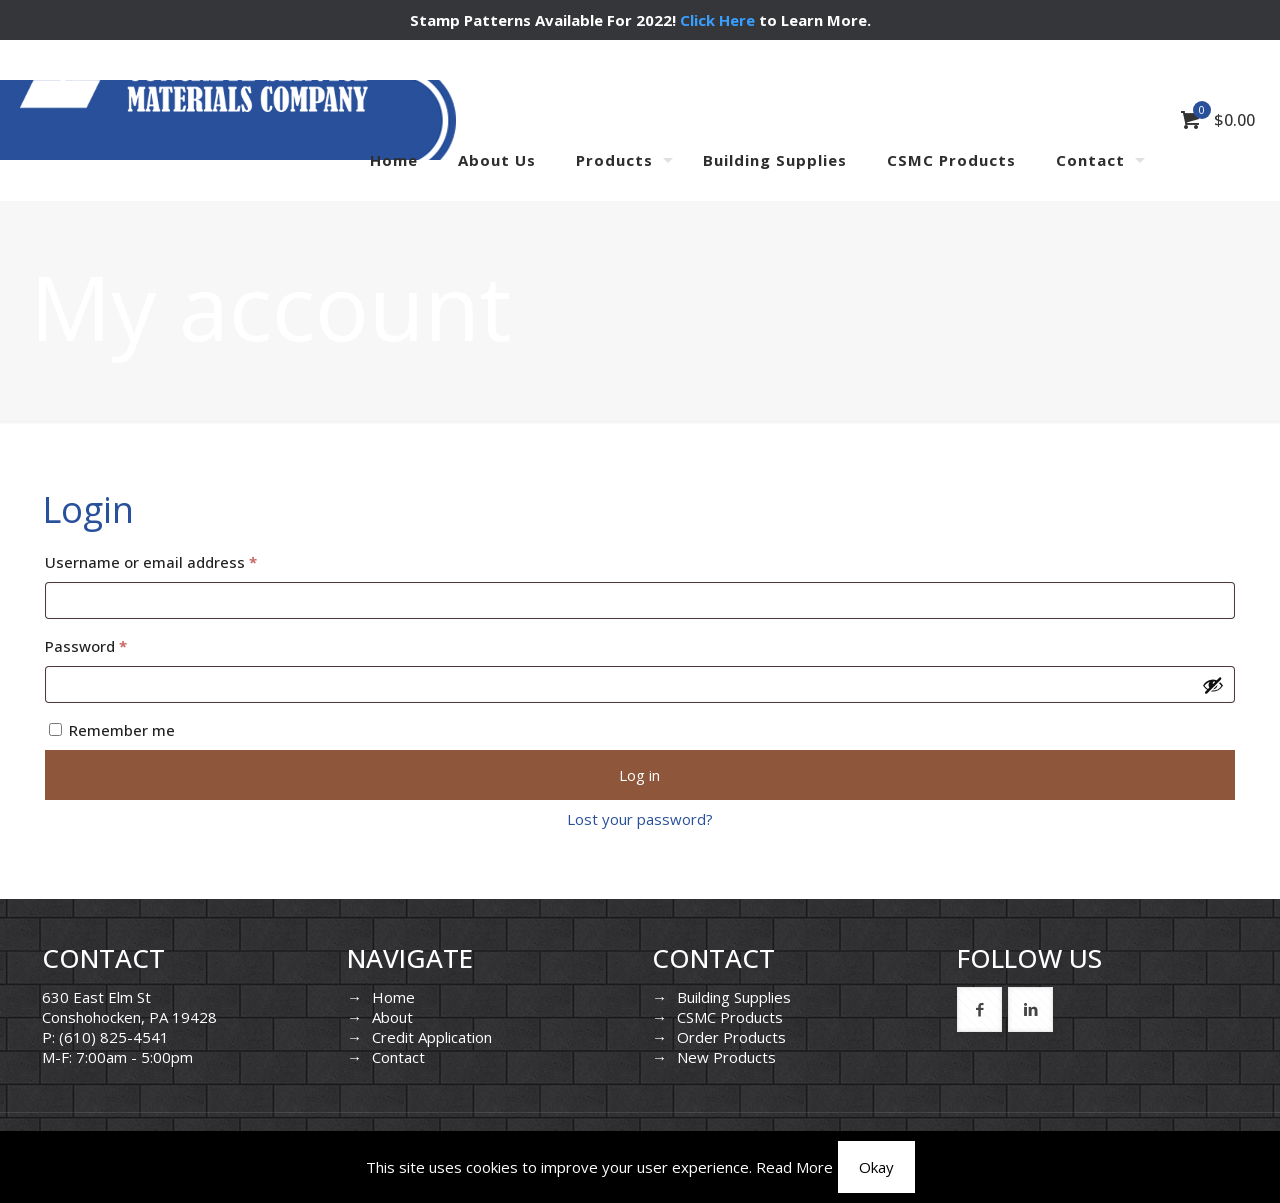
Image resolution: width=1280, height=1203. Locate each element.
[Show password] (1213, 685)
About (392, 1017)
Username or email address (182, 559)
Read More (794, 1167)
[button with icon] (979, 1009)
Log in (639, 775)
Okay (876, 1167)
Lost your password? (640, 819)
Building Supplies (734, 997)
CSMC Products (730, 1017)
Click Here (717, 20)
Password (117, 643)
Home (393, 997)
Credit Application (432, 1037)
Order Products (731, 1037)
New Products (726, 1057)
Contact (398, 1057)
